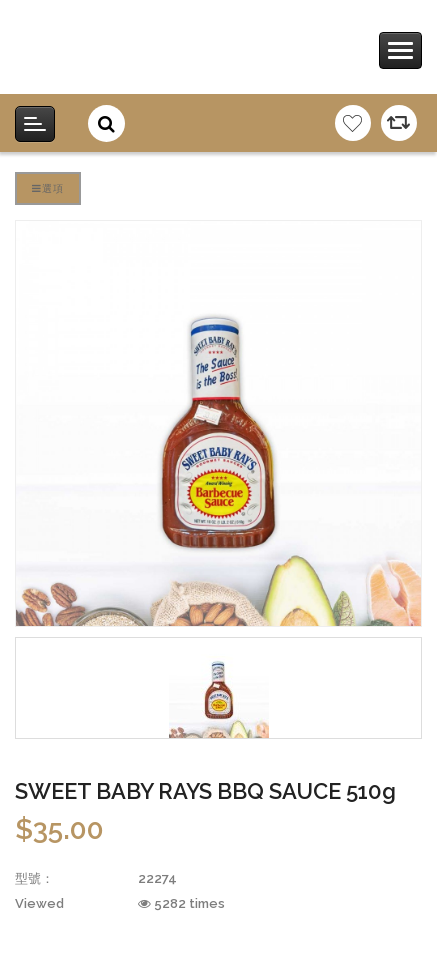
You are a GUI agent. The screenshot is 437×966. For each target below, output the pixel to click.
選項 (48, 188)
